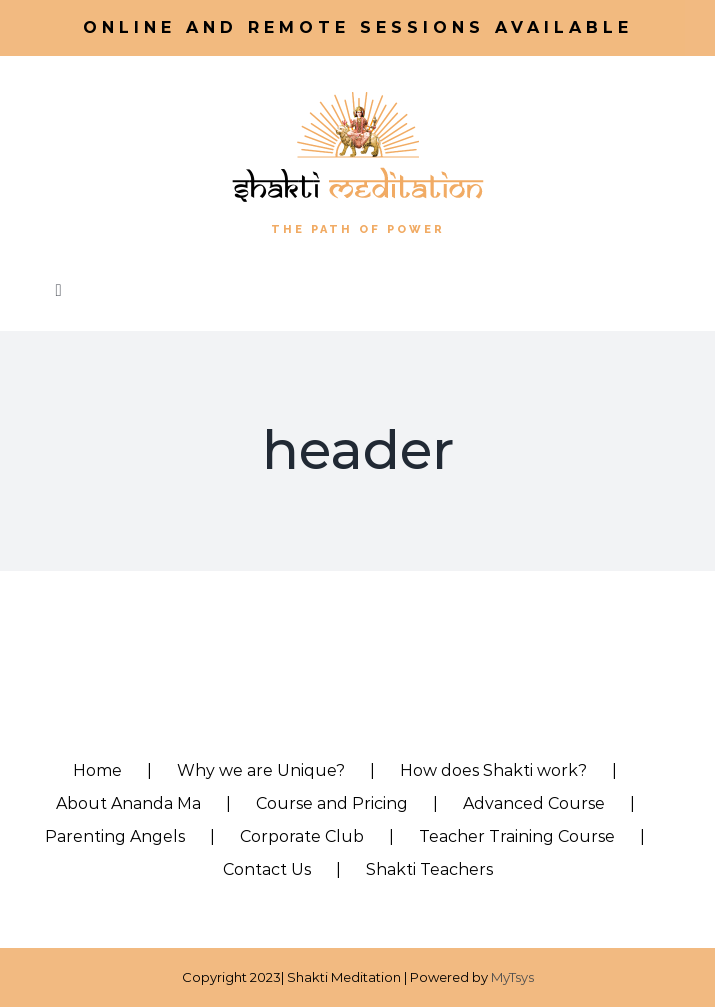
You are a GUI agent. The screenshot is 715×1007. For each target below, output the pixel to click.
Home (97, 770)
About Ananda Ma (128, 803)
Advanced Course (534, 803)
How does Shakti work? (493, 770)
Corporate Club (302, 836)
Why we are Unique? (261, 770)
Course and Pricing (332, 803)
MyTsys (512, 977)
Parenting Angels (115, 836)
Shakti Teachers (429, 869)
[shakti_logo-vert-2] (358, 91)
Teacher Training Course (517, 836)
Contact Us (267, 869)
